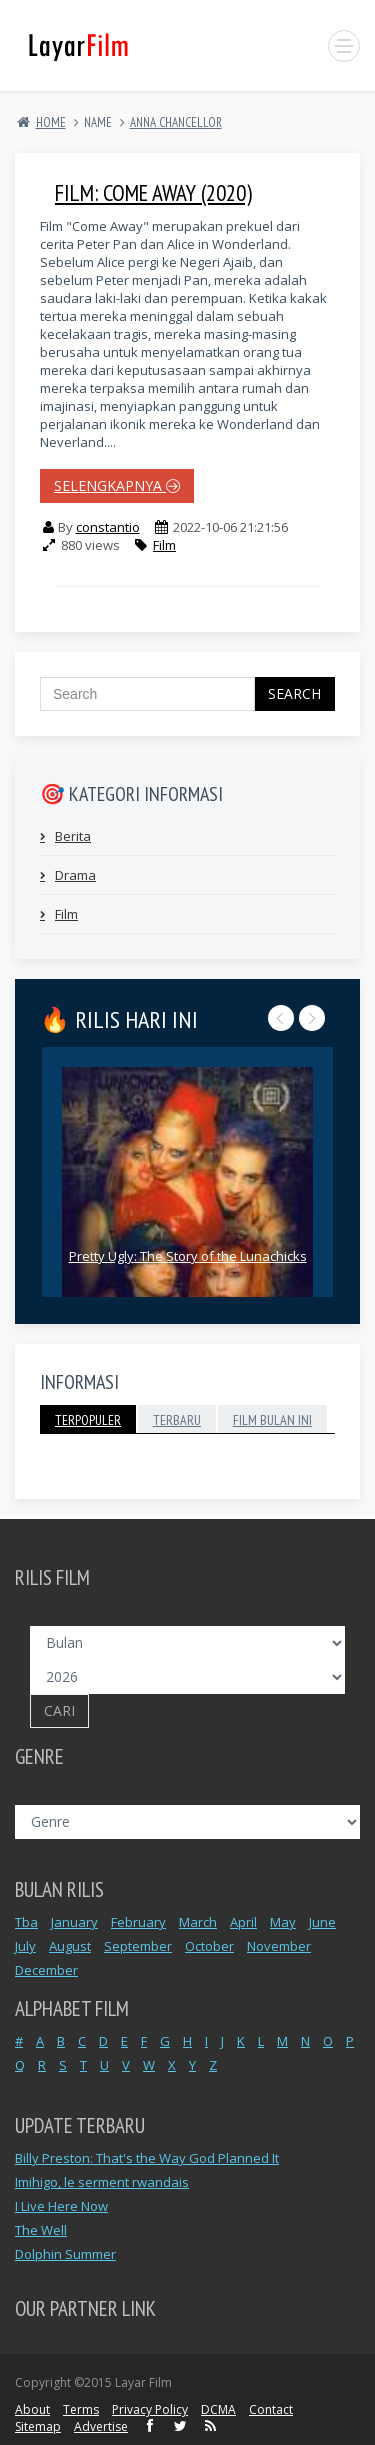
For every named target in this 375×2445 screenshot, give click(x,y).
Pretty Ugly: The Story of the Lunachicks (188, 1256)
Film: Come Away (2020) (153, 192)
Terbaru (177, 1420)
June (322, 1922)
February (138, 1922)
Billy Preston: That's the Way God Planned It (147, 2158)
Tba (26, 1922)
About (32, 2409)
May (283, 1922)
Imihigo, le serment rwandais (102, 2182)
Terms (81, 2409)
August (70, 1946)
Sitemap (38, 2426)
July (25, 1946)
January (74, 1922)
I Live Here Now (61, 2206)
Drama (75, 875)
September (138, 1946)
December (46, 1970)
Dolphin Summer (65, 2254)
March (198, 1922)
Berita (73, 836)
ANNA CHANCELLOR (176, 122)
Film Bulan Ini (272, 1420)
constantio (108, 527)
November (279, 1946)
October (209, 1946)
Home (51, 122)
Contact (271, 2409)
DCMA (218, 2409)
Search (294, 693)
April (243, 1922)
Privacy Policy (150, 2409)
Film (164, 545)
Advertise (101, 2426)
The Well (41, 2230)
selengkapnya (117, 485)
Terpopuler (88, 1420)
